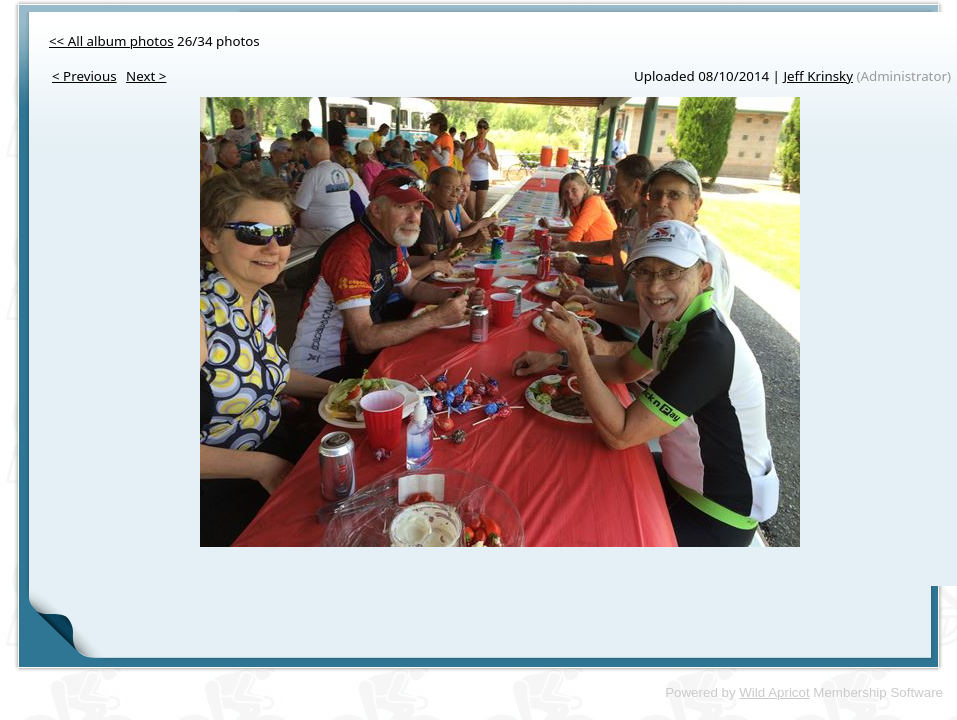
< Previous (84, 76)
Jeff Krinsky (818, 76)
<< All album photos (111, 41)
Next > (146, 76)
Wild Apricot (774, 692)
